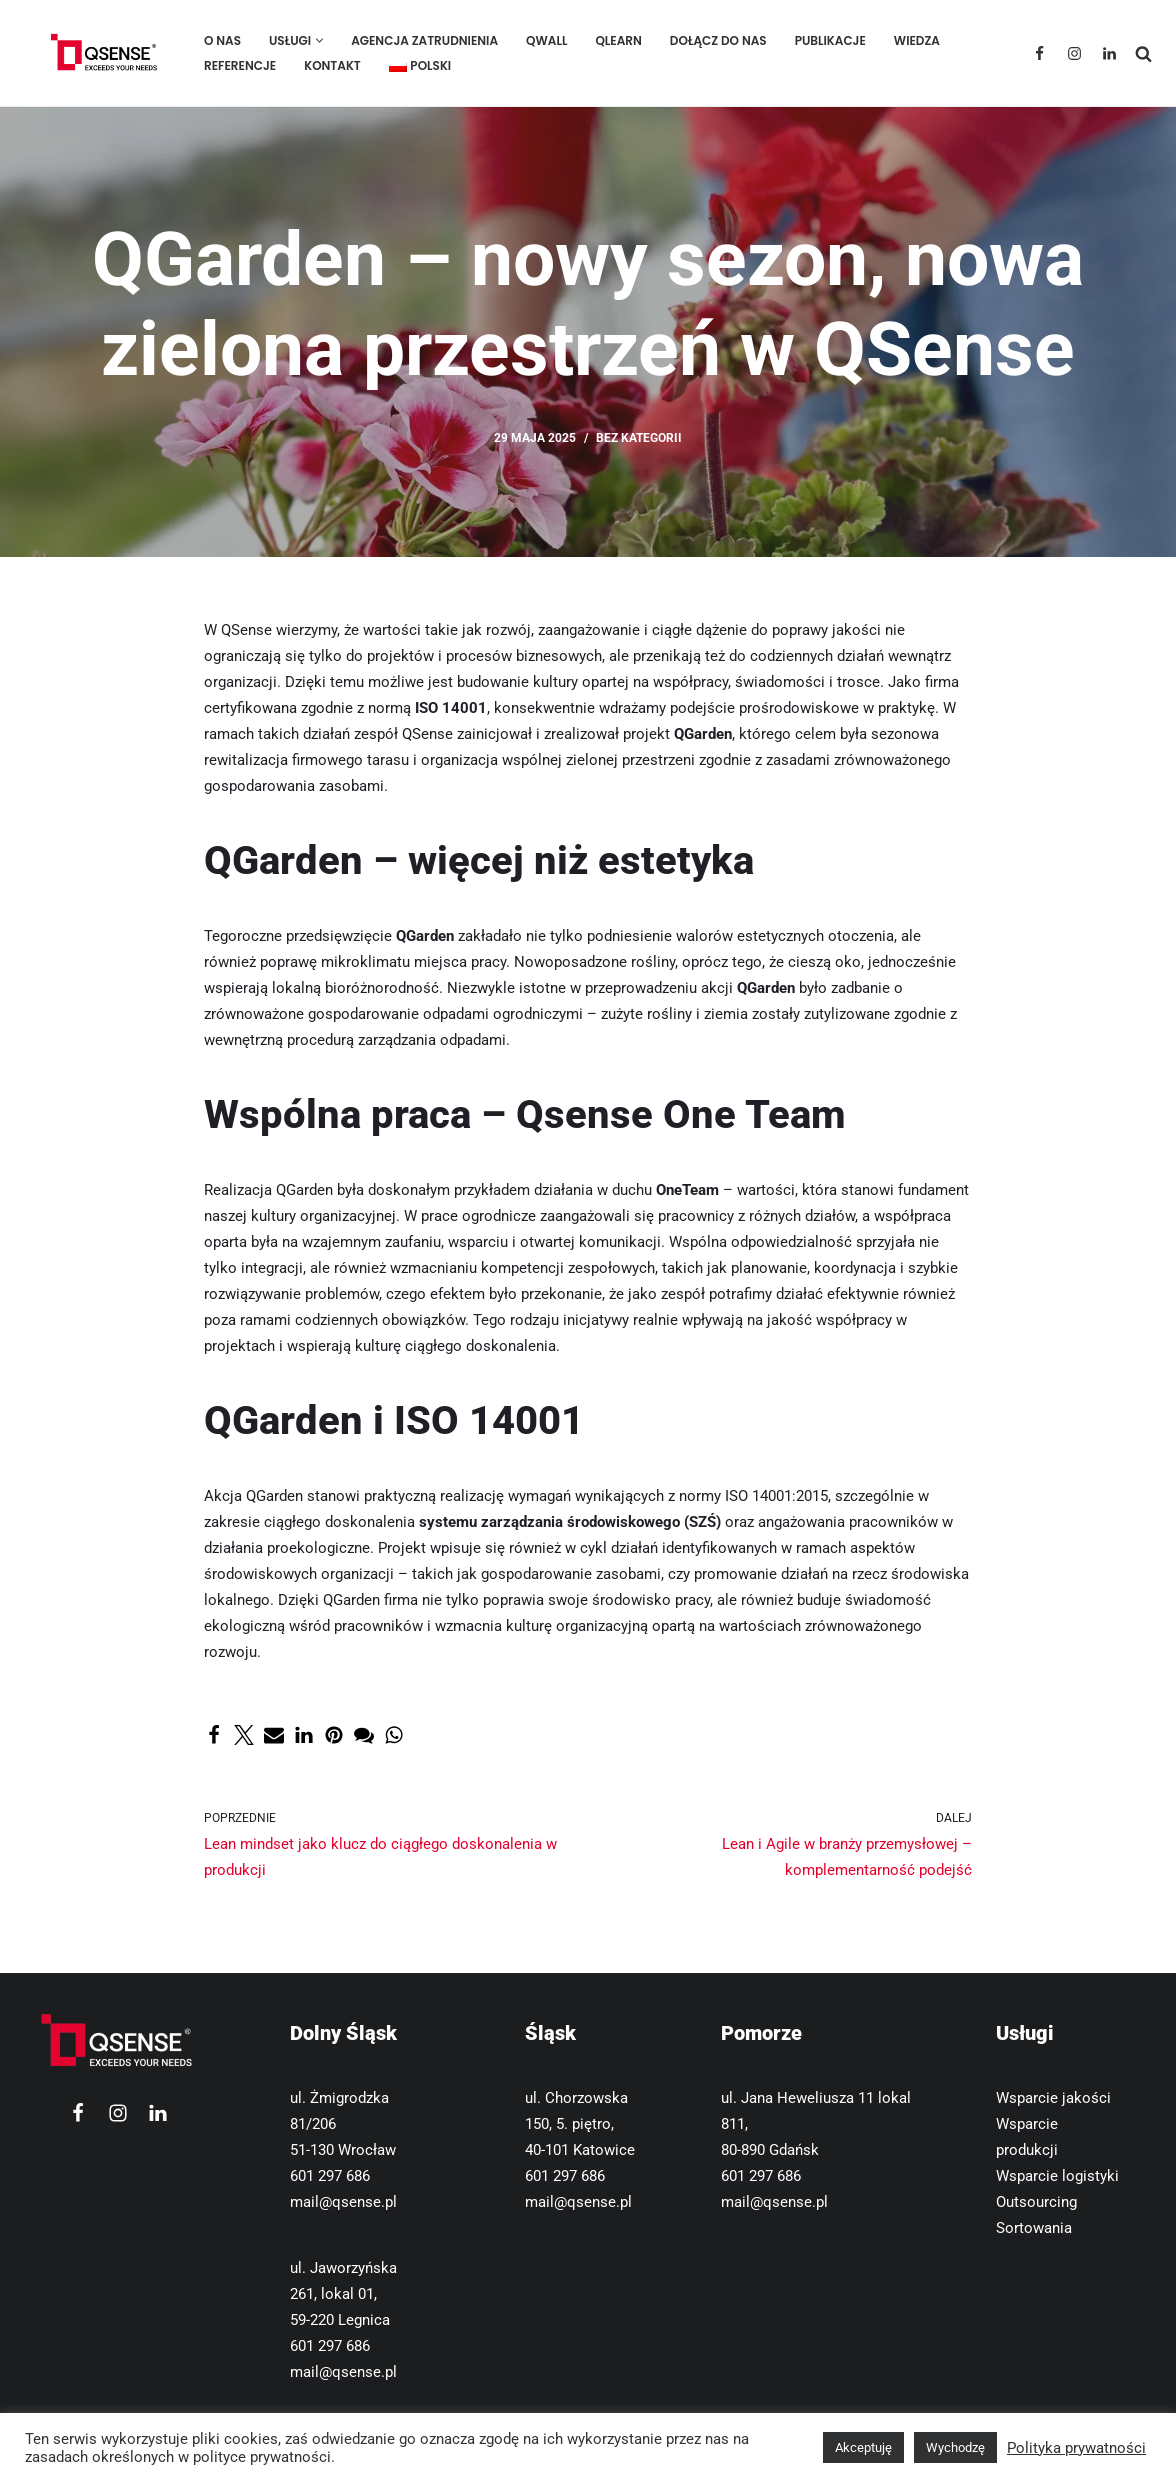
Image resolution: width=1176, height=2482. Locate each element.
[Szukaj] (1143, 53)
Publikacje (830, 40)
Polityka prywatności (1076, 2448)
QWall (546, 40)
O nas (222, 40)
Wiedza (917, 40)
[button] (319, 40)
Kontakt (332, 65)
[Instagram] (1074, 53)
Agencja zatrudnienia (424, 40)
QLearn (618, 40)
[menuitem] (420, 65)
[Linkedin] (1109, 53)
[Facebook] (1039, 53)
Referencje (240, 65)
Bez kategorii (639, 438)
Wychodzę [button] (955, 2447)
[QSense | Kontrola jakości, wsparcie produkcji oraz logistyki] (100, 53)
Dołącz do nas (718, 40)
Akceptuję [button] (863, 2447)
